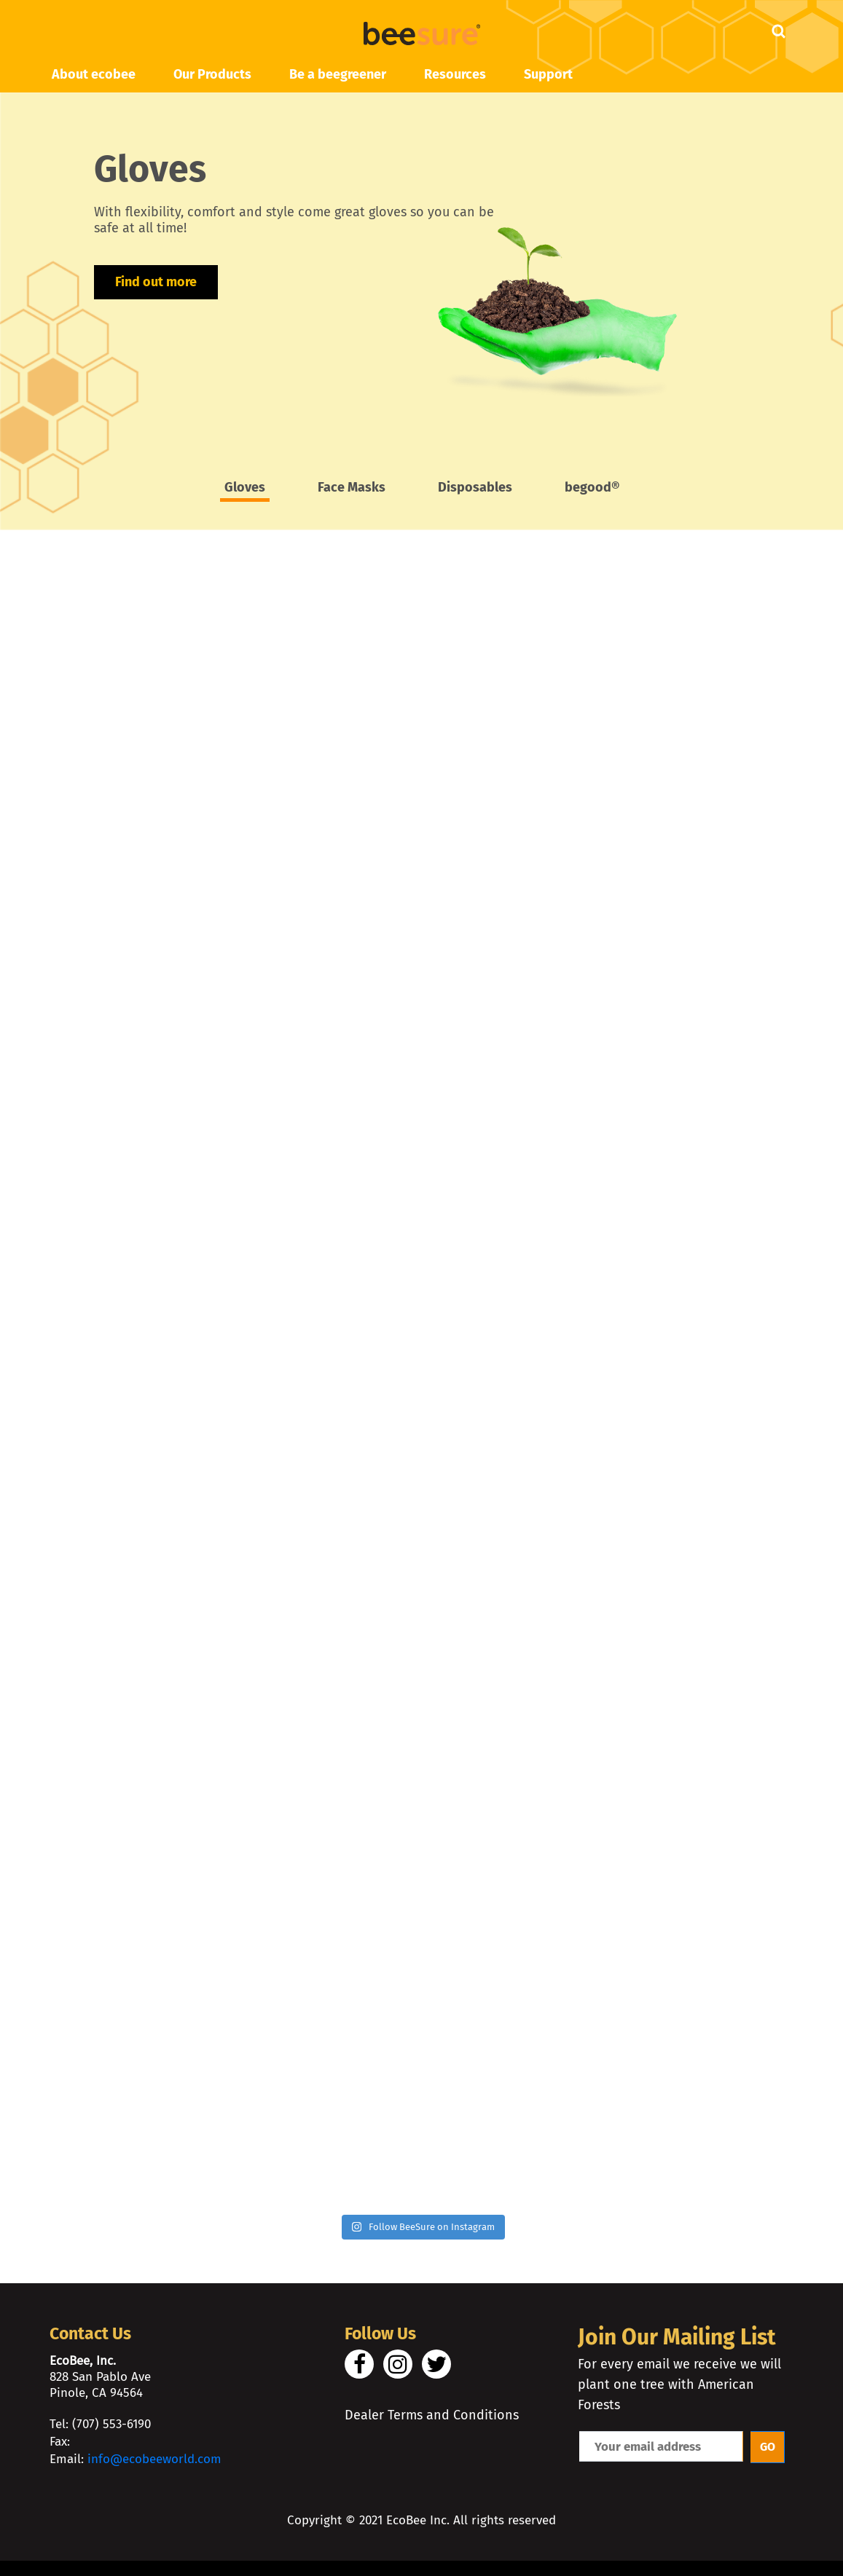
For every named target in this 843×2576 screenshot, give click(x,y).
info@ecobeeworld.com (154, 2467)
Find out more (156, 283)
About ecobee (94, 74)
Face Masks (351, 488)
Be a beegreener (337, 74)
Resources (455, 74)
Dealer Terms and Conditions (432, 2423)
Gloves (244, 488)
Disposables (475, 488)
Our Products (212, 74)
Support (548, 74)
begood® (592, 488)
